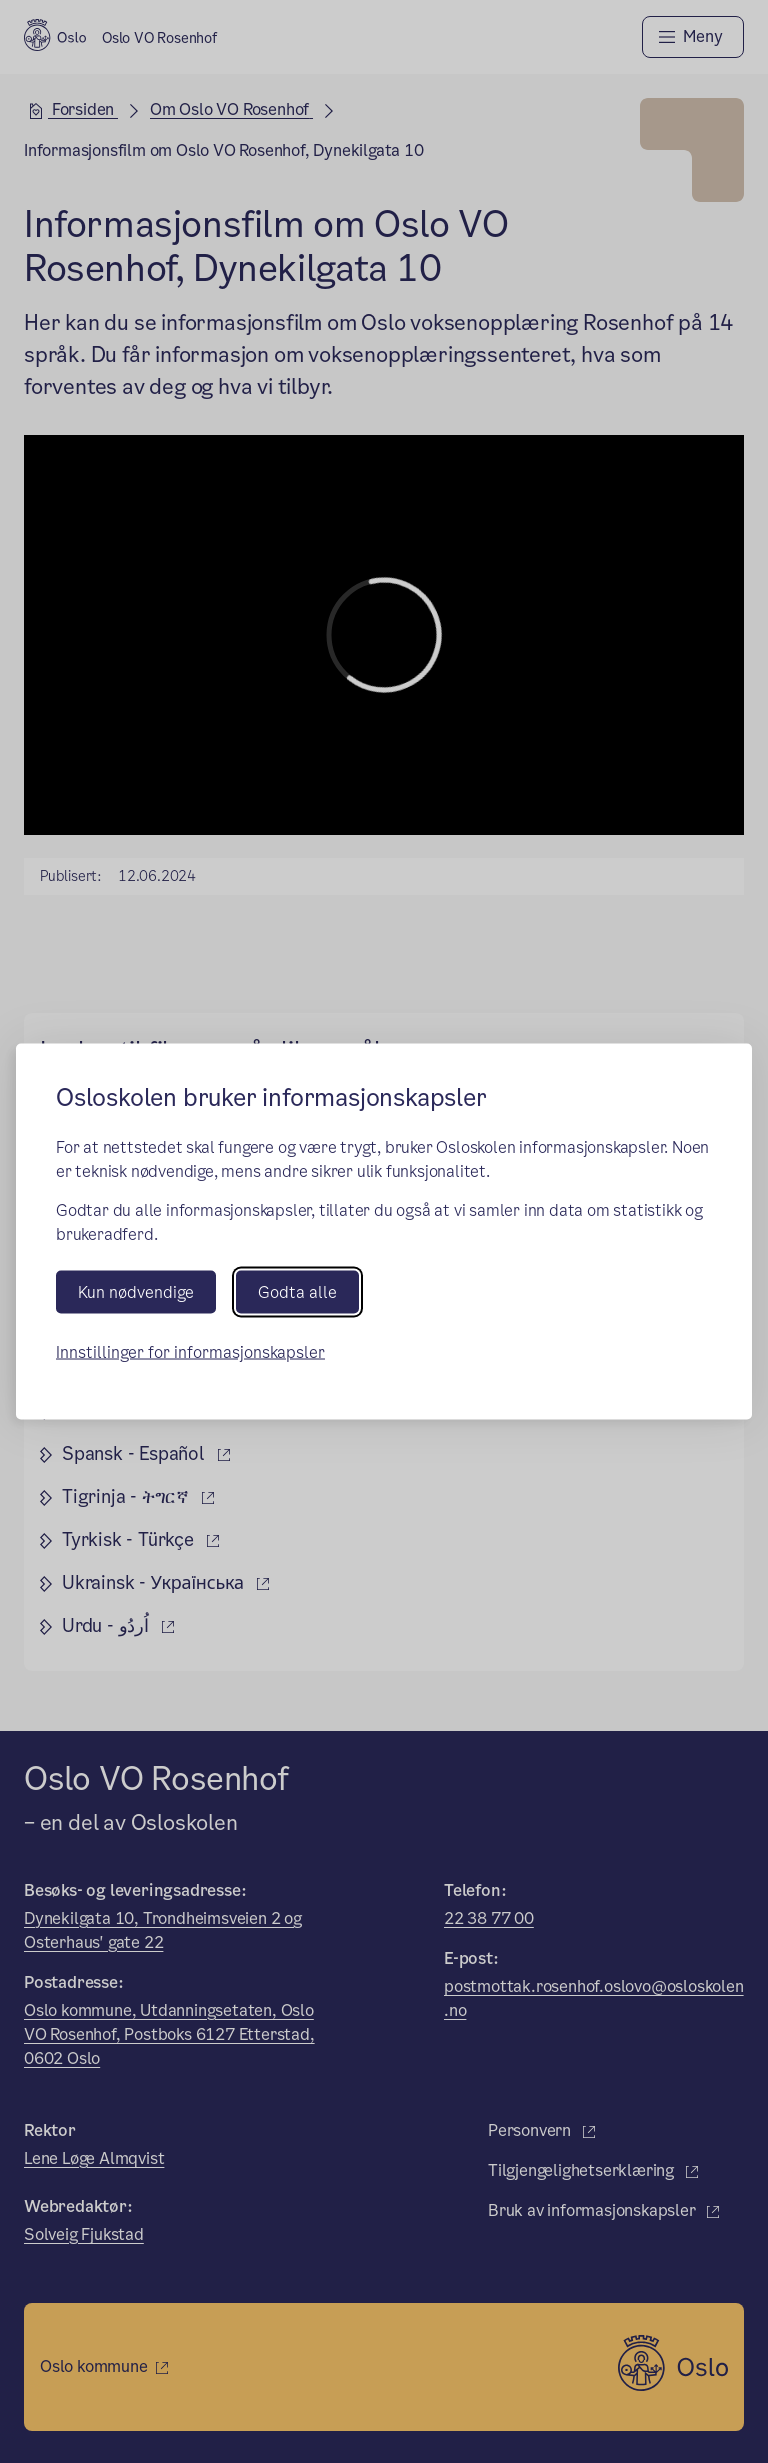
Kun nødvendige (136, 1292)
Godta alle (297, 1292)
